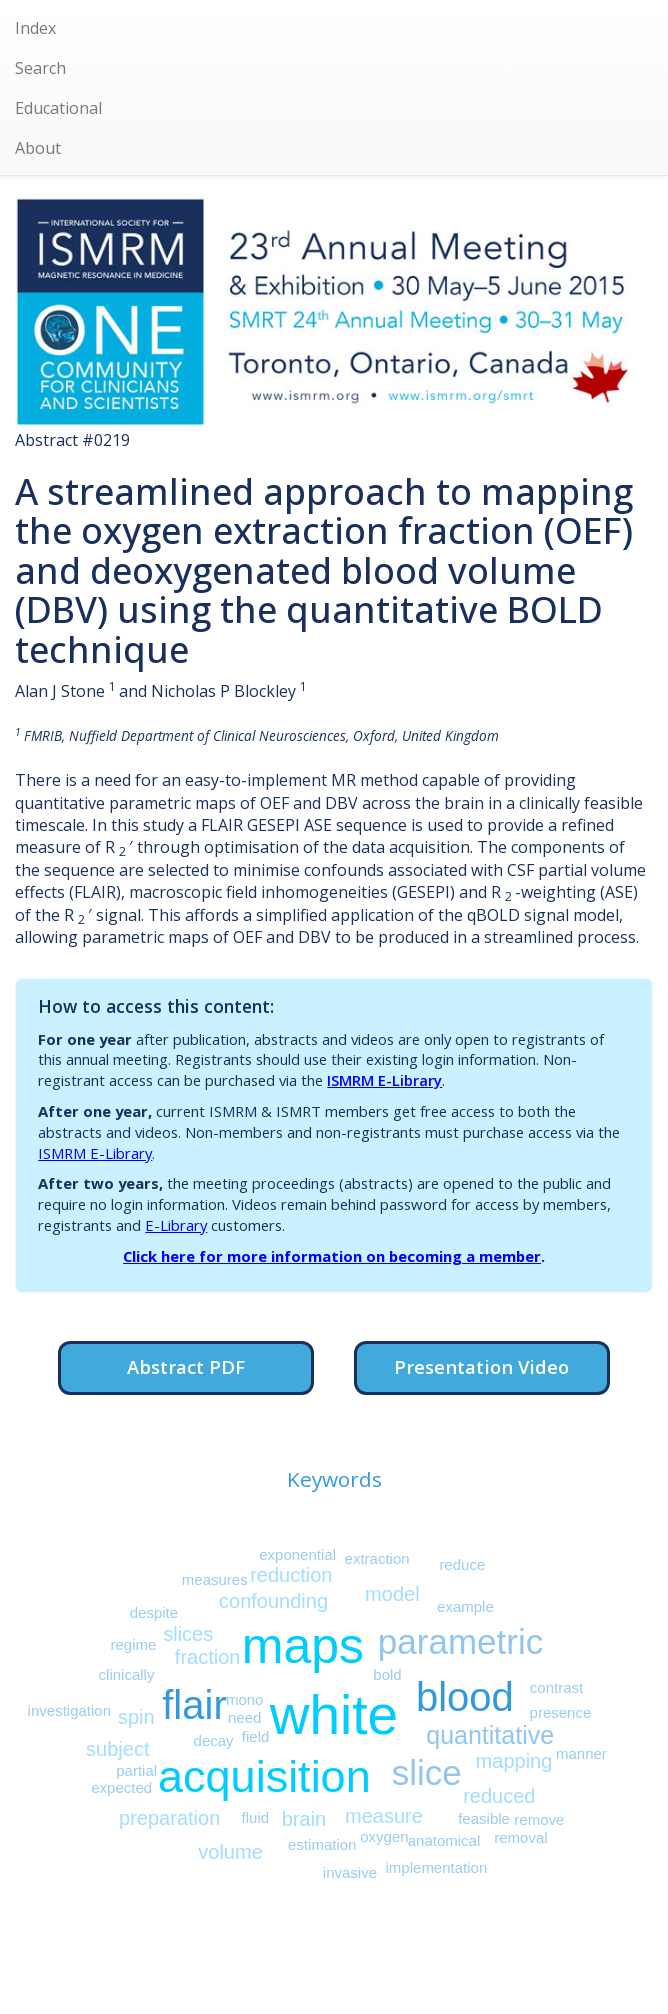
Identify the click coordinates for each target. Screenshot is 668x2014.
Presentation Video (481, 1366)
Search (40, 68)
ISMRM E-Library (384, 1080)
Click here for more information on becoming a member (332, 1256)
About (38, 148)
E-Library (176, 1225)
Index (35, 28)
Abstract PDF (186, 1366)
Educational (58, 108)
